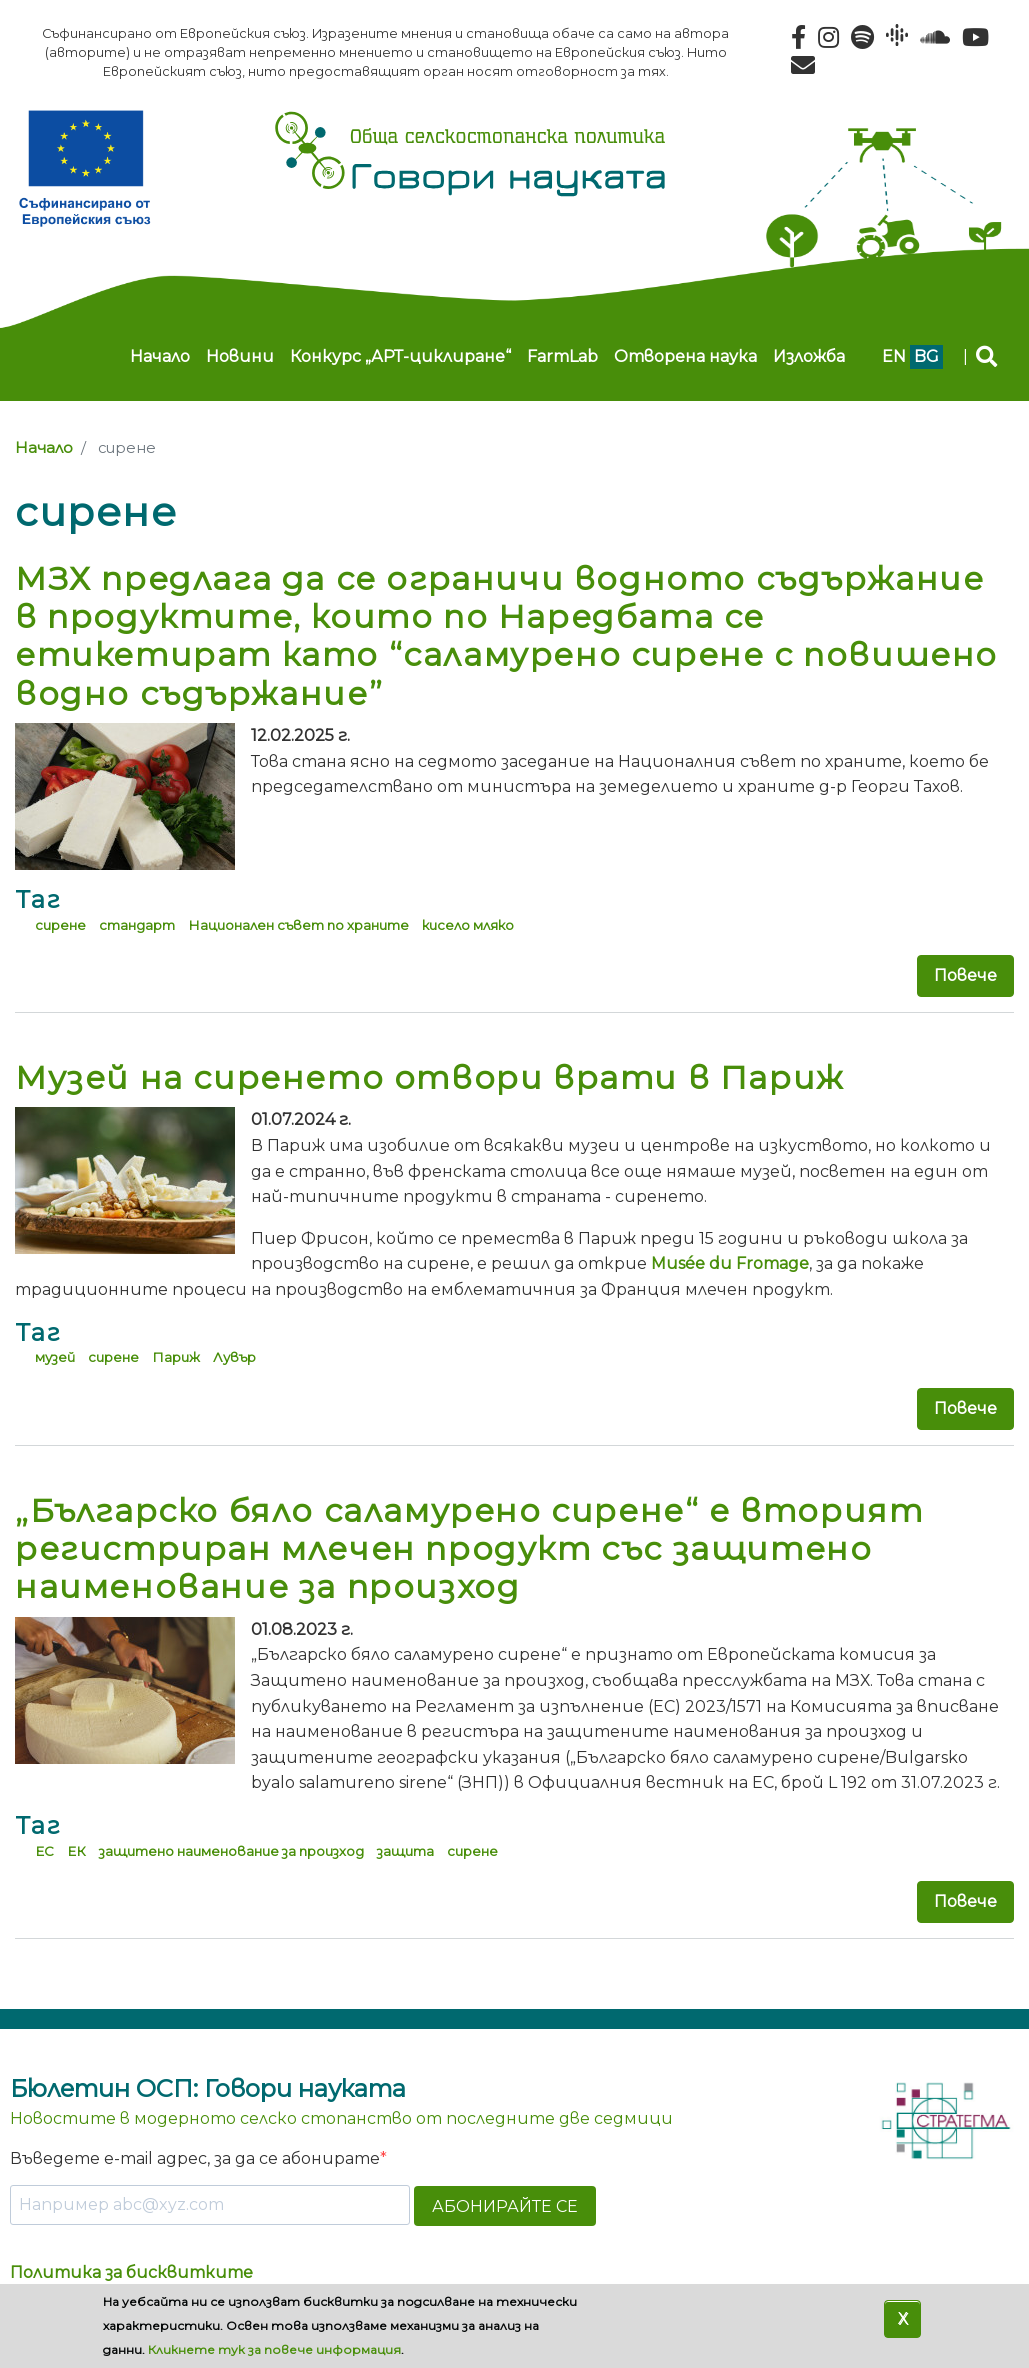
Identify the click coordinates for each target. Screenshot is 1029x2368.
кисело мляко (468, 925)
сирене (60, 925)
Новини (240, 356)
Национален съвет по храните (298, 925)
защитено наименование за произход (231, 1851)
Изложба (809, 356)
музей (55, 1357)
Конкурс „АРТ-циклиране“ (400, 356)
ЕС (44, 1851)
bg (926, 356)
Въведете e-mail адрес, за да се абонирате (195, 2158)
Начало (160, 356)
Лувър (234, 1357)
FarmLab (562, 356)
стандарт (137, 925)
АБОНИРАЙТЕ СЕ (505, 2206)
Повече (965, 975)
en (894, 356)
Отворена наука (685, 356)
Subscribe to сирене (23, 1977)
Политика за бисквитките (131, 2272)
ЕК (76, 1851)
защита (405, 1851)
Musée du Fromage (730, 1263)
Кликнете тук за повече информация (274, 2349)
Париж (176, 1357)
